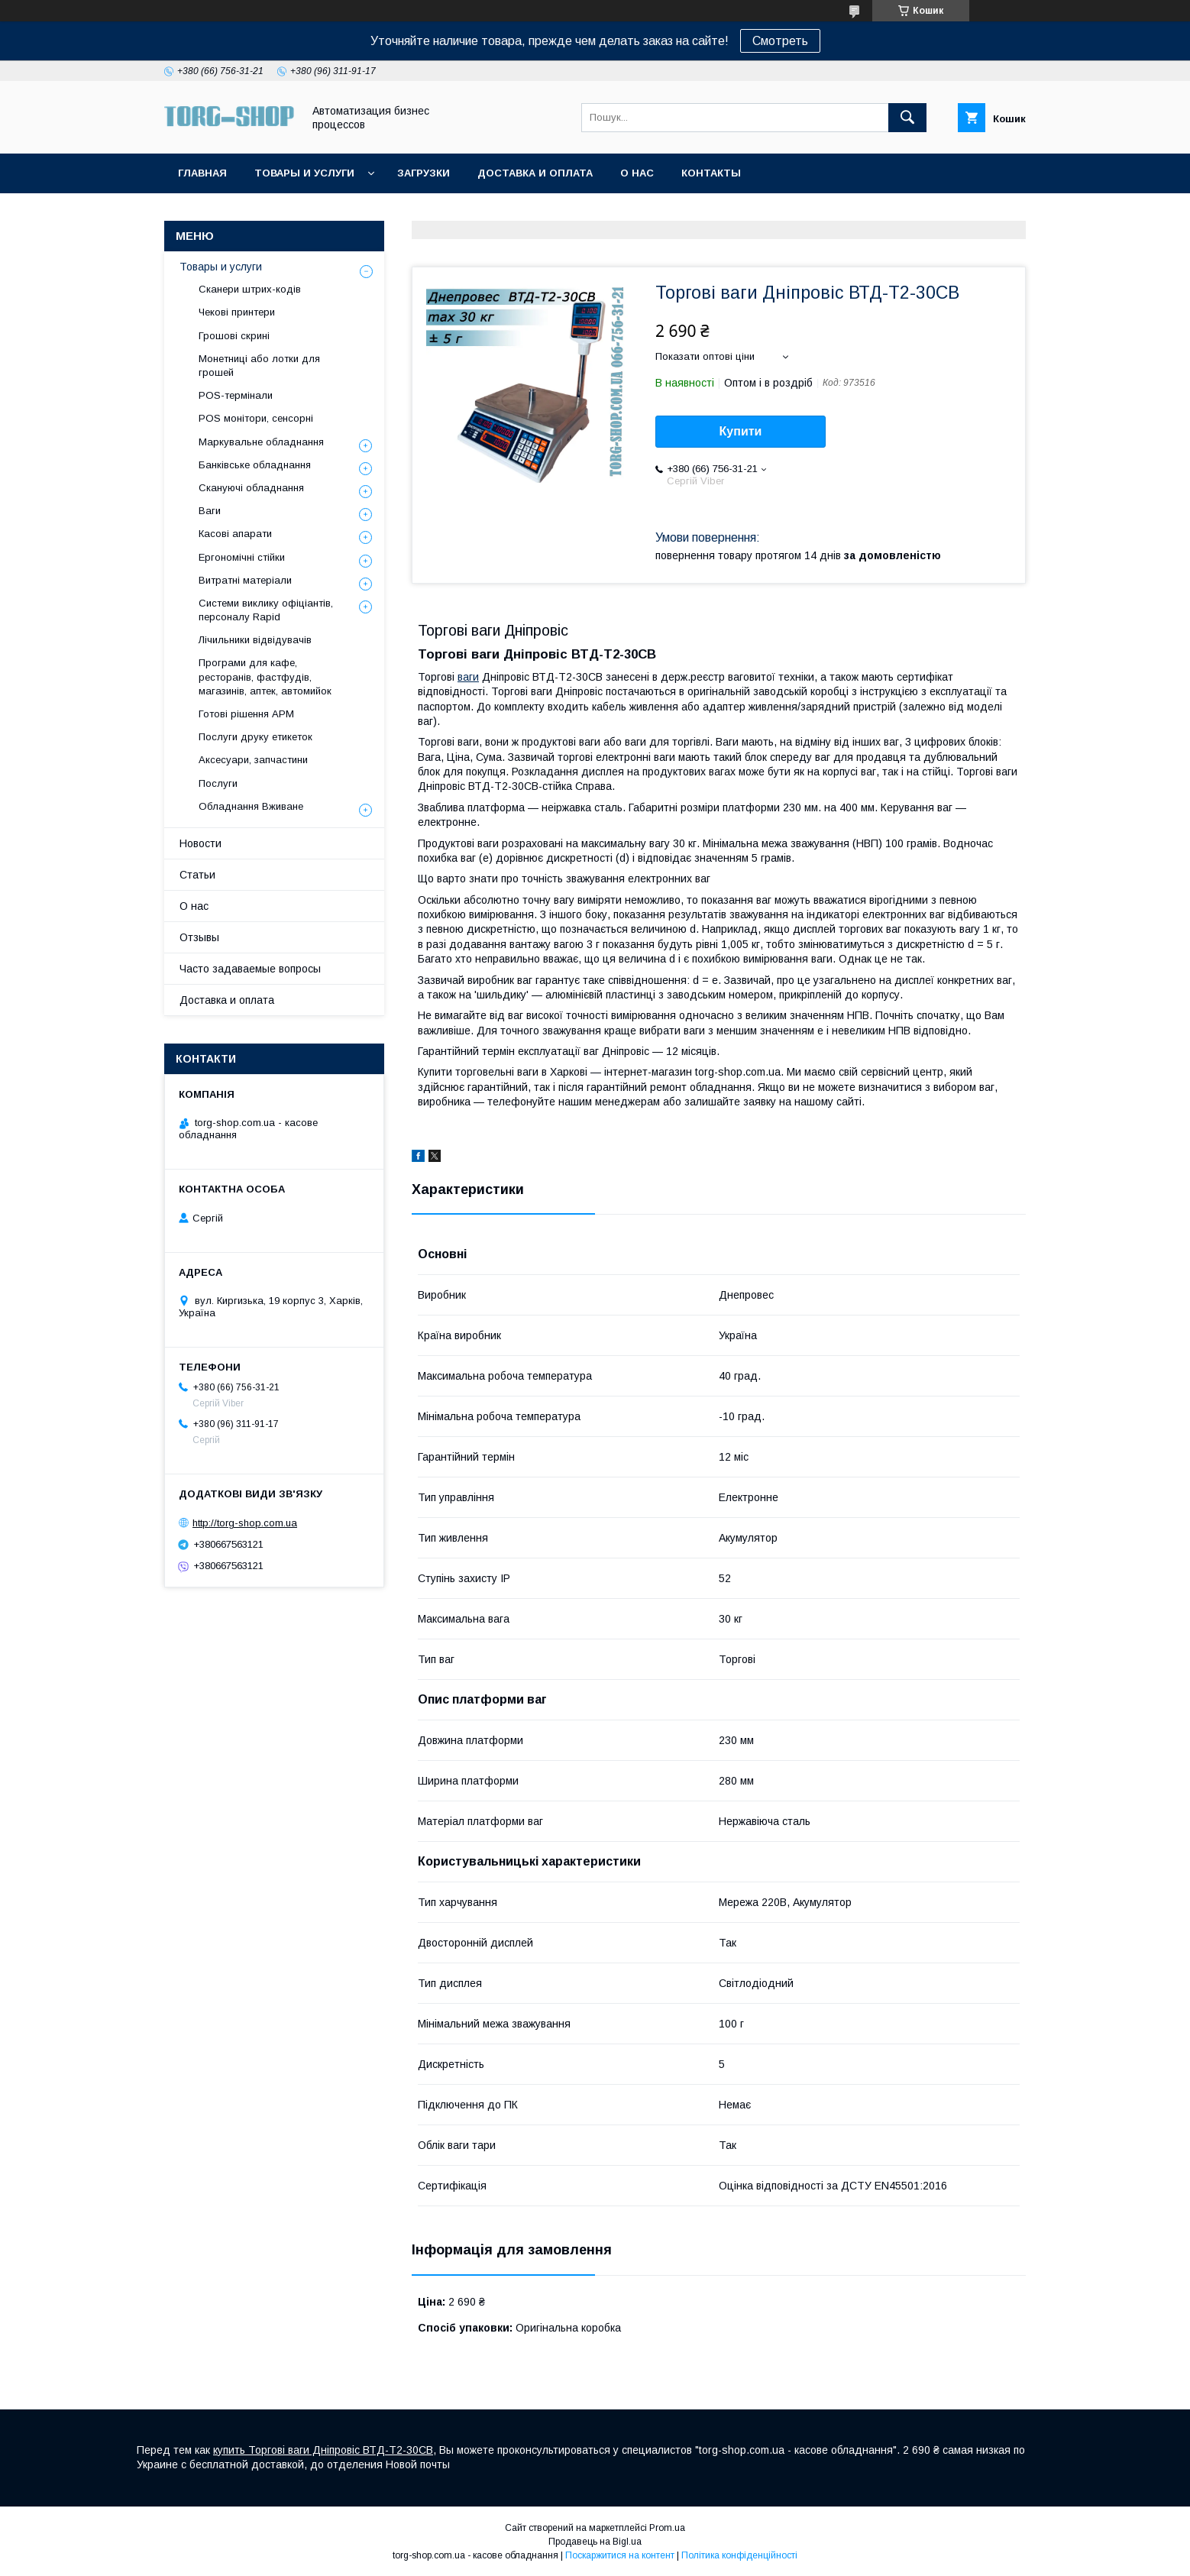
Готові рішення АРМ (246, 714)
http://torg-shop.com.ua (244, 1523)
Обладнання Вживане (251, 806)
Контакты (711, 173)
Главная (202, 173)
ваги (468, 677)
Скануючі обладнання (251, 488)
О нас (637, 173)
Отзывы (199, 937)
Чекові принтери (237, 312)
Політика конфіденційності (739, 2555)
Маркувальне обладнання (261, 442)
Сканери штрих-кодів (250, 289)
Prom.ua (667, 2528)
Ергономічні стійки (242, 557)
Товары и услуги (304, 173)
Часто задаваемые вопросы (250, 969)
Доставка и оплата (535, 173)
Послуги (218, 783)
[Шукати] (907, 117)
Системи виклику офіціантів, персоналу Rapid (266, 610)
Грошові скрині (234, 335)
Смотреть (780, 40)
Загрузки (423, 173)
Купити (740, 431)
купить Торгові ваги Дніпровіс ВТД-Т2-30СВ (323, 2450)
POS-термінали (236, 395)
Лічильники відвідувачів (255, 640)
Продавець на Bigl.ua (595, 2541)
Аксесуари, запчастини (253, 759)
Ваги (210, 510)
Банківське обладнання (255, 465)
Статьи (197, 875)
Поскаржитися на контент (619, 2555)
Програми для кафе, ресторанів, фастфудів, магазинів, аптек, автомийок (265, 676)
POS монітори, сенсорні (256, 418)
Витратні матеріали (245, 580)
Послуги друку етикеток (255, 737)
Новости (200, 843)
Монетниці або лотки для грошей (259, 365)
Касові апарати (235, 533)
